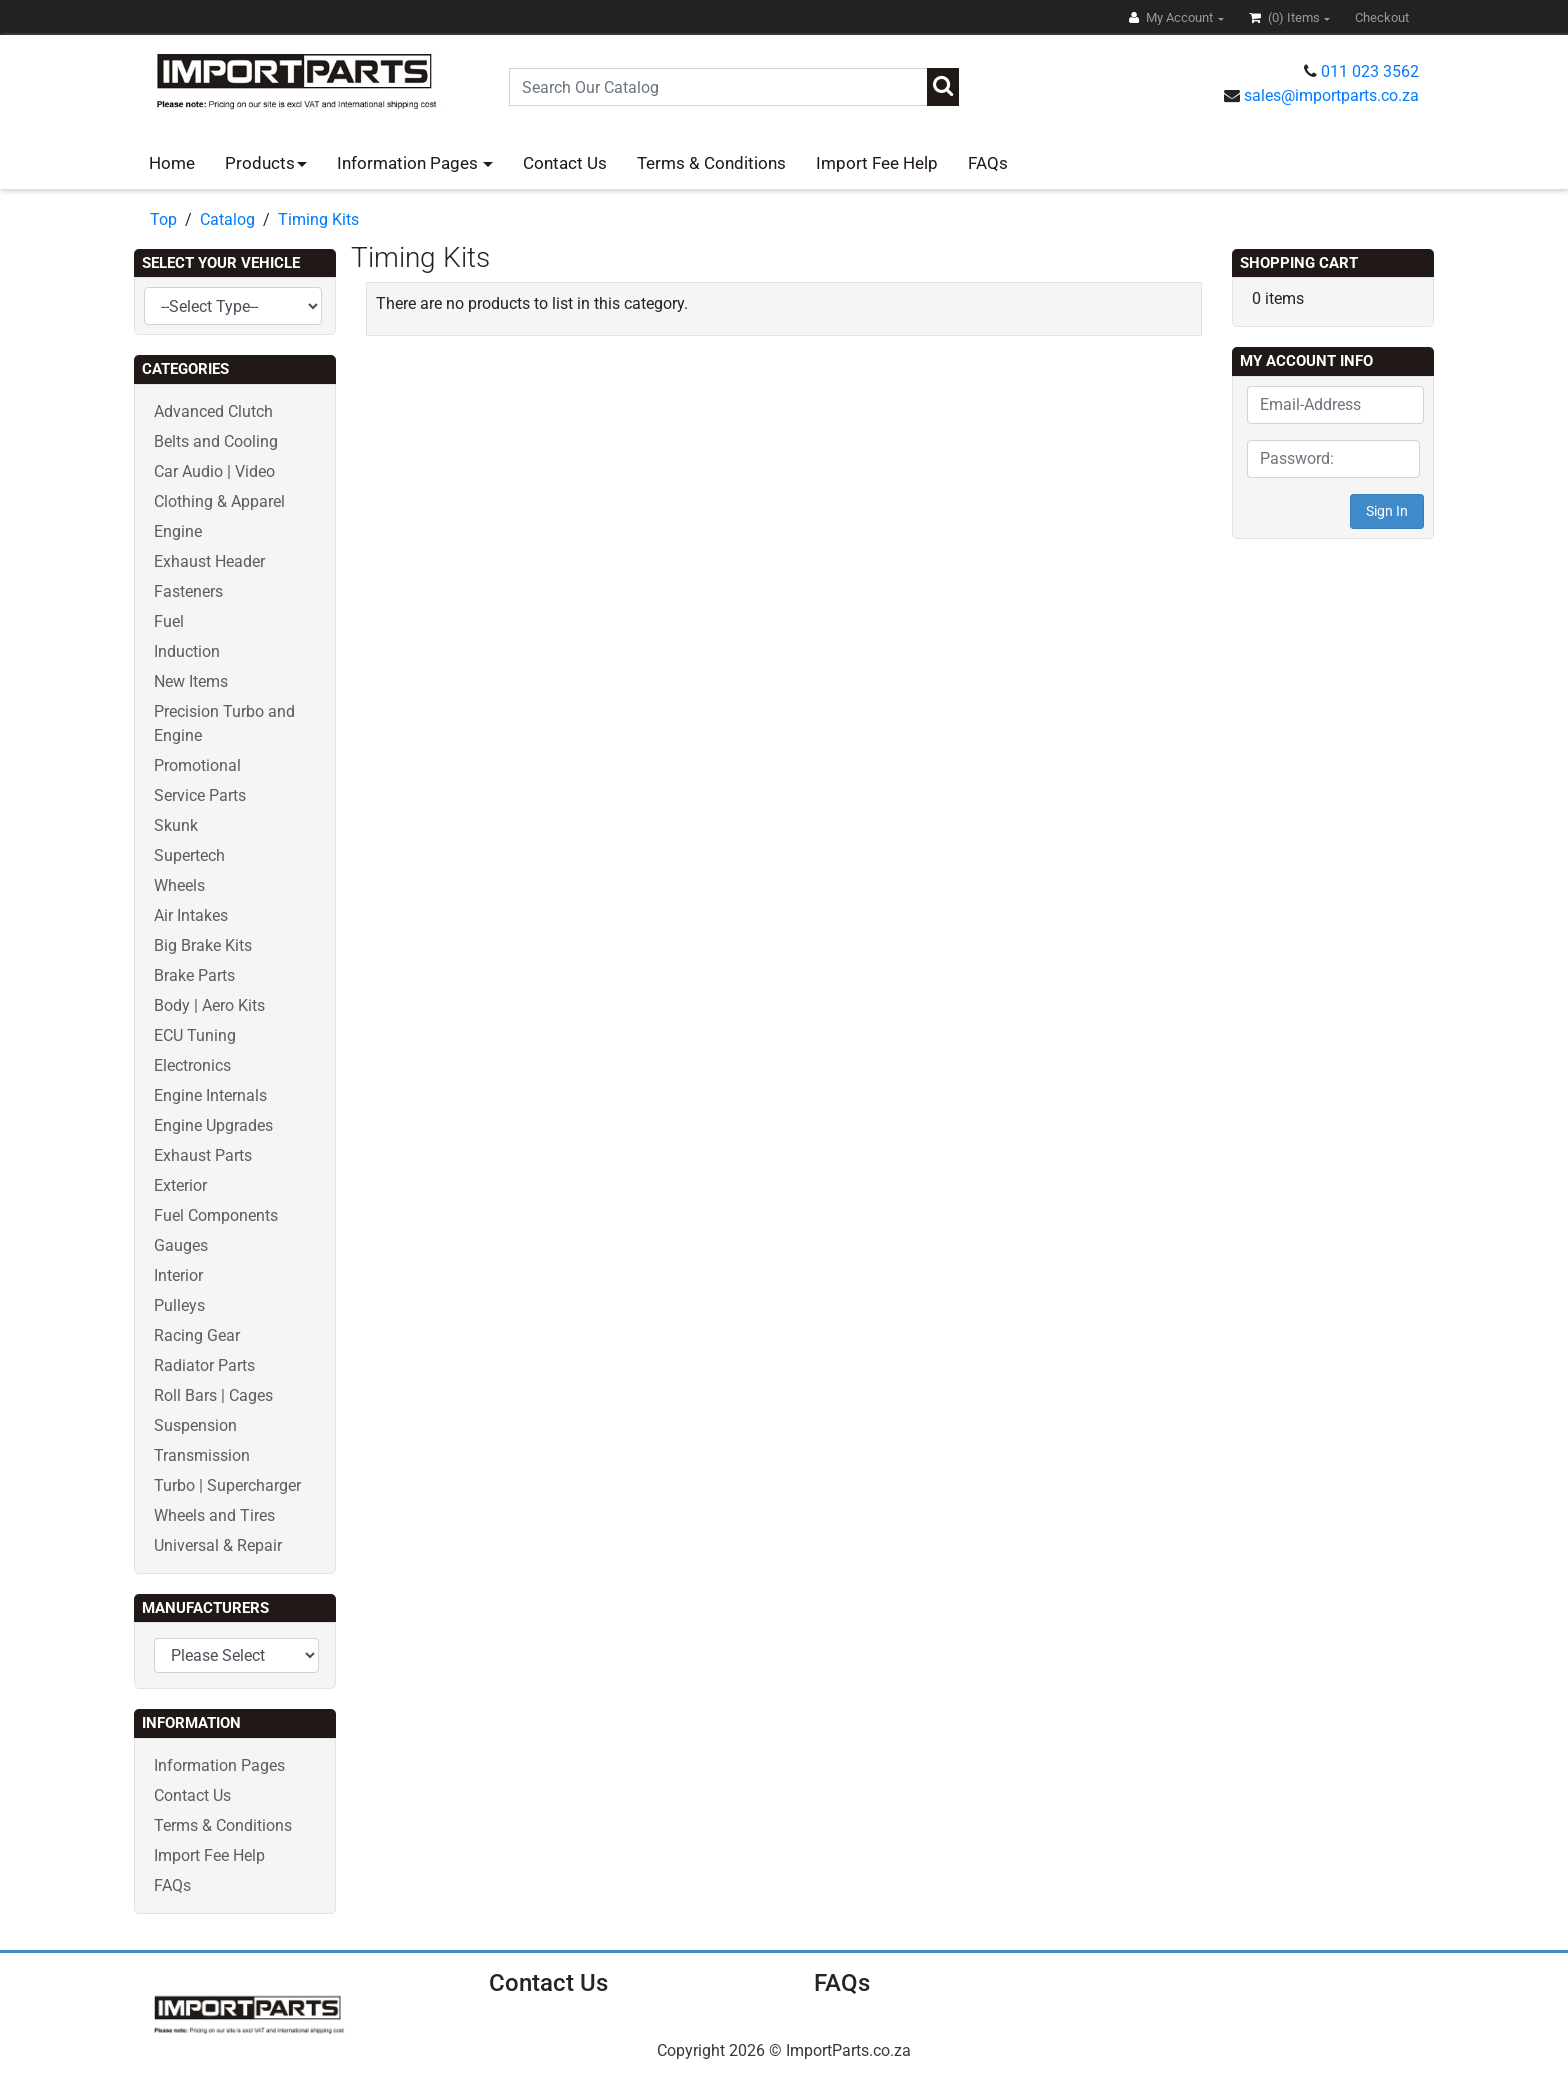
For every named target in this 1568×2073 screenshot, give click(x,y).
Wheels (179, 885)
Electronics (192, 1065)
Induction (187, 651)
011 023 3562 (1370, 71)
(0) (1286, 17)
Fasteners (188, 591)
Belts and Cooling (216, 441)
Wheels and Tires (214, 1515)
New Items (191, 681)
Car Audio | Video (214, 471)
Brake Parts (194, 975)
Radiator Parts (204, 1365)
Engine (178, 531)
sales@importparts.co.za (1331, 95)
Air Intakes (191, 915)
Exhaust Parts (203, 1155)
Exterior (180, 1185)
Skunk (176, 825)
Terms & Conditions (711, 163)
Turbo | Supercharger (227, 1485)
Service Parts (200, 795)
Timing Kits (318, 219)
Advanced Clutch (213, 411)
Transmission (202, 1455)
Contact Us (565, 163)
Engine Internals (210, 1095)
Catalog (227, 219)
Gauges (181, 1245)
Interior (178, 1275)
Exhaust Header (209, 561)
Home (172, 163)
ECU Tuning (195, 1035)
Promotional (197, 765)
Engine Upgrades (213, 1125)
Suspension (195, 1425)
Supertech (189, 855)
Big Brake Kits (203, 945)
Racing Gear (197, 1335)
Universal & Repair (218, 1545)
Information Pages (409, 163)
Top (163, 219)
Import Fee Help (877, 163)
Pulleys (179, 1305)
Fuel (169, 621)
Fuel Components (216, 1215)
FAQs (988, 163)
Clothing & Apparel (219, 501)
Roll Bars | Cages (213, 1395)
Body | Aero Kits (209, 1005)
